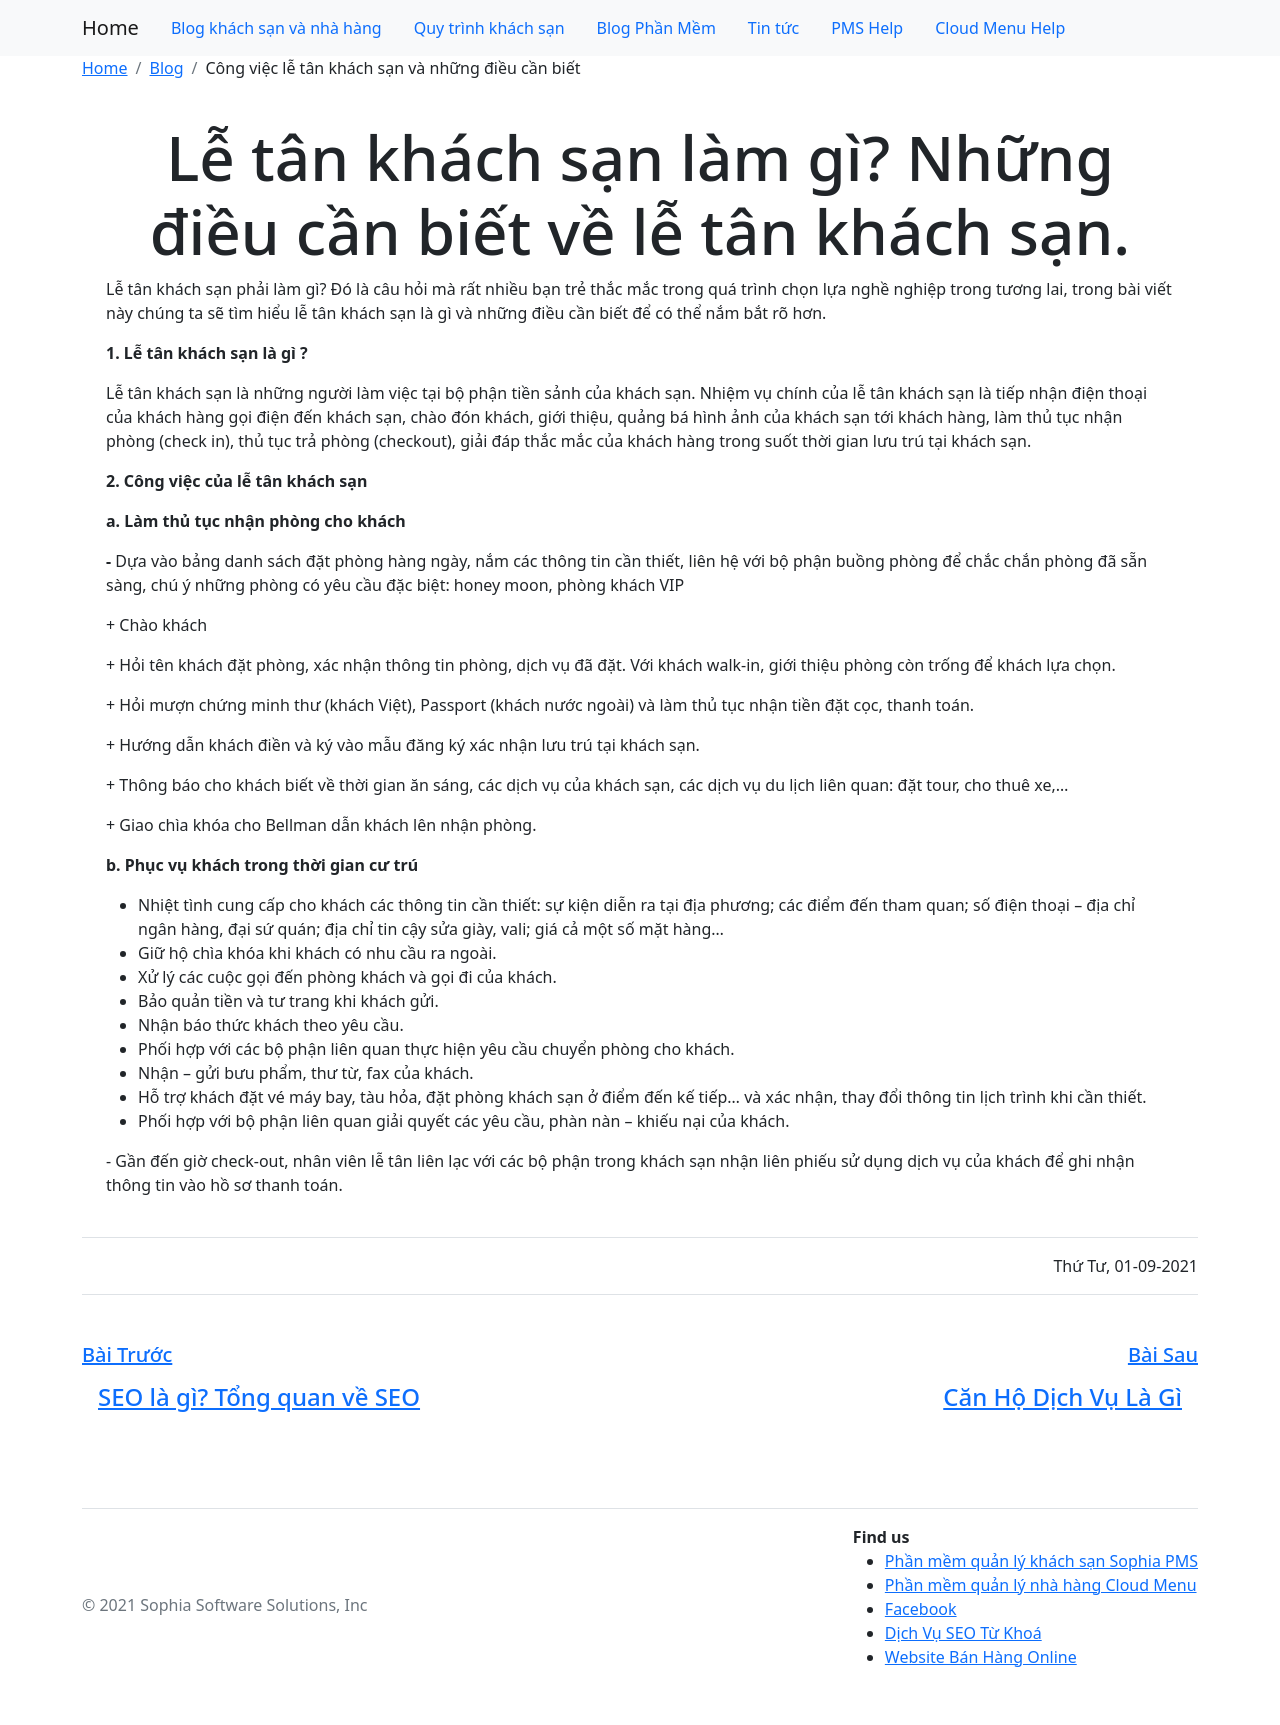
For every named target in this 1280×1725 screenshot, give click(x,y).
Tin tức (773, 28)
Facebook (921, 1609)
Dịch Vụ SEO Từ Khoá (963, 1633)
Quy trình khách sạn (489, 28)
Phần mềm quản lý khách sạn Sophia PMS (1041, 1561)
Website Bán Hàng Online (981, 1657)
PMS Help (867, 28)
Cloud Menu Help (1000, 28)
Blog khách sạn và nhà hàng (276, 28)
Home (110, 27)
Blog (166, 68)
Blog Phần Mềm (656, 28)
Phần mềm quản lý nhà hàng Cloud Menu (1041, 1585)
